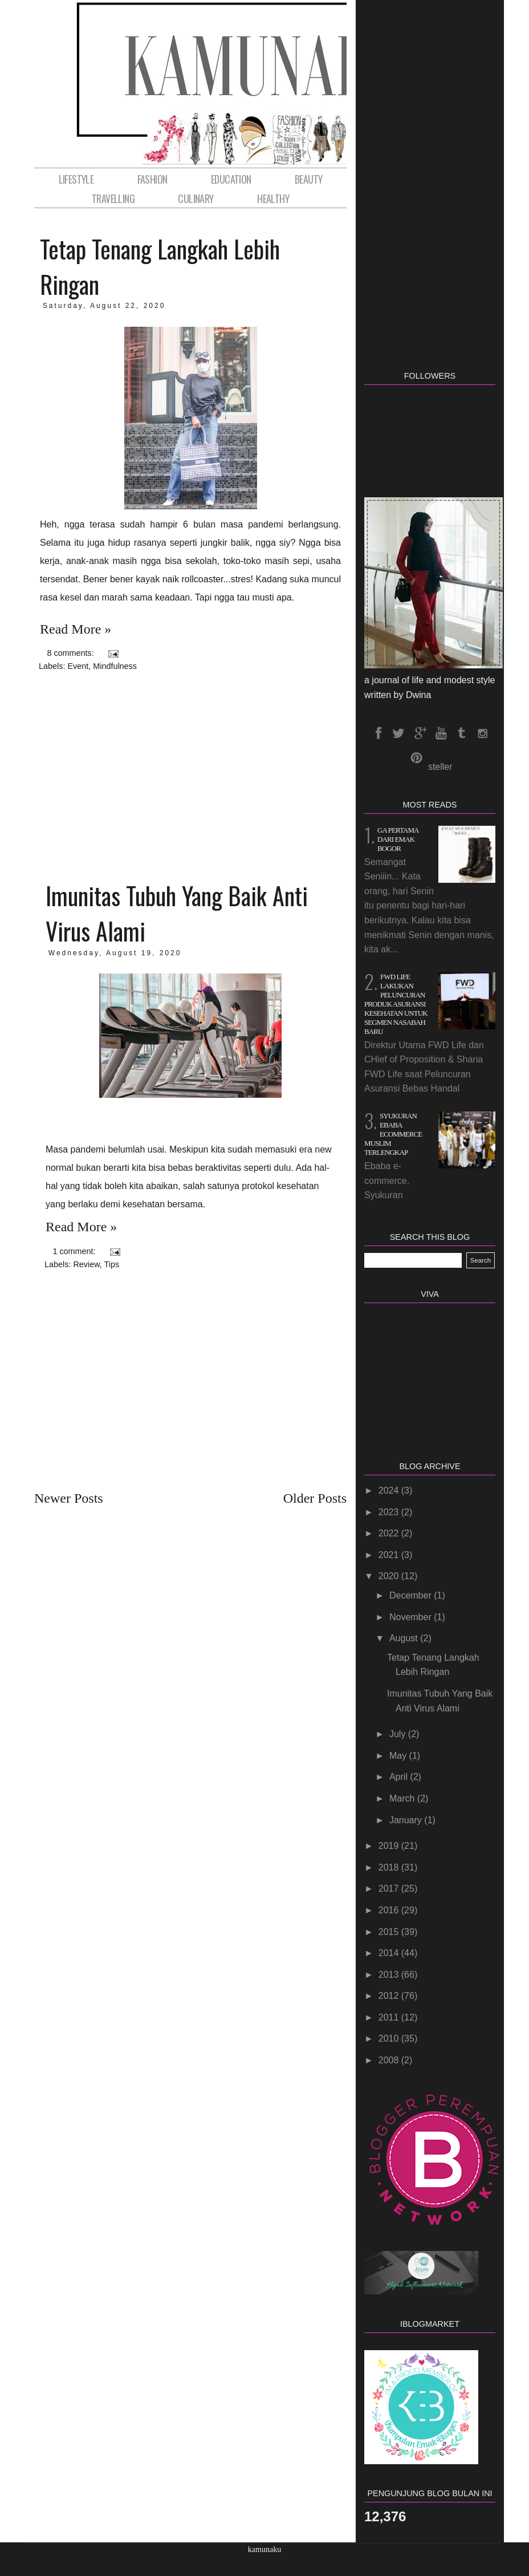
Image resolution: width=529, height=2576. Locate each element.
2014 (390, 1953)
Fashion (152, 179)
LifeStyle (76, 179)
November (411, 1617)
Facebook (378, 733)
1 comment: (74, 1251)
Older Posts (315, 1498)
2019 (390, 1846)
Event (77, 666)
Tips (112, 1264)
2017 (390, 1888)
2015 (390, 1932)
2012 (390, 1996)
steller (440, 767)
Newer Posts (68, 1498)
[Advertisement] (190, 774)
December (411, 1595)
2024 (390, 1490)
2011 (390, 2017)
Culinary (195, 198)
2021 (390, 1555)
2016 (390, 1910)
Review (86, 1264)
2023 (390, 1512)
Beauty (308, 179)
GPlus (419, 733)
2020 (390, 1576)
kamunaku (264, 2549)
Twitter (398, 733)
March (403, 1798)
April (399, 1777)
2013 (390, 1974)
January (406, 1820)
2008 (390, 2060)
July (398, 1734)
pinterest (416, 758)
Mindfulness (115, 666)
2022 (390, 1533)
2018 (390, 1867)
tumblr (461, 733)
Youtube (440, 733)
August (404, 1638)
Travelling (113, 198)
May (399, 1755)
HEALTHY (273, 198)
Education (231, 179)
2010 (390, 2038)
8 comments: (71, 653)
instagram (482, 733)
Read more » (75, 629)
